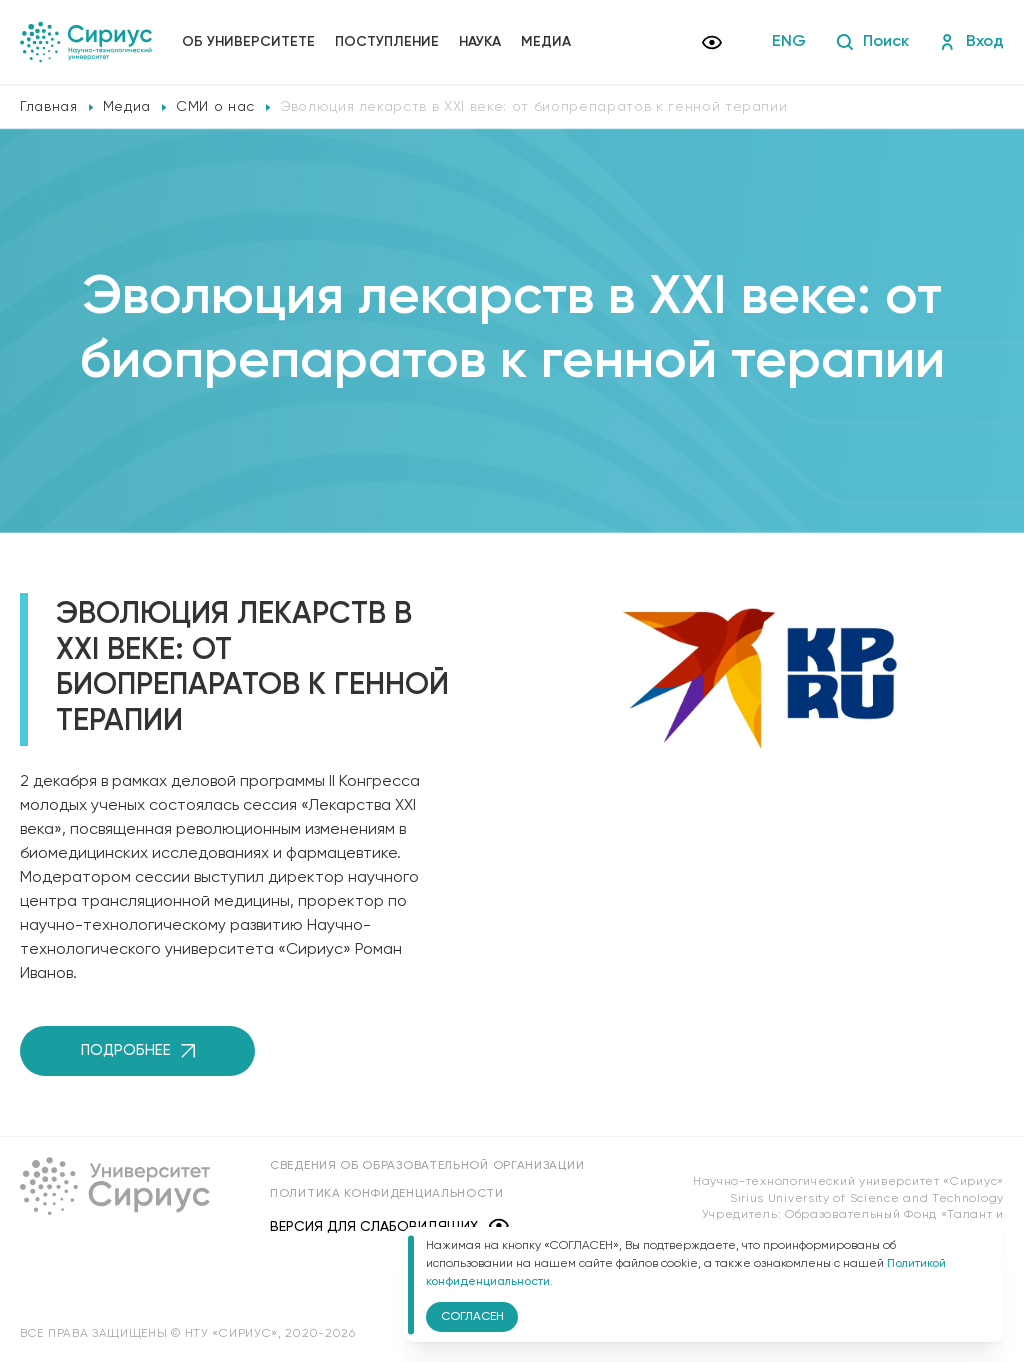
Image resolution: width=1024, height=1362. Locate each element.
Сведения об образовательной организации (427, 1166)
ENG (789, 42)
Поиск (872, 42)
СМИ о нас (215, 107)
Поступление (387, 42)
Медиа (546, 42)
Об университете (248, 42)
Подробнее (138, 1050)
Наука (480, 42)
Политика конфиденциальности (387, 1194)
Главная (49, 107)
